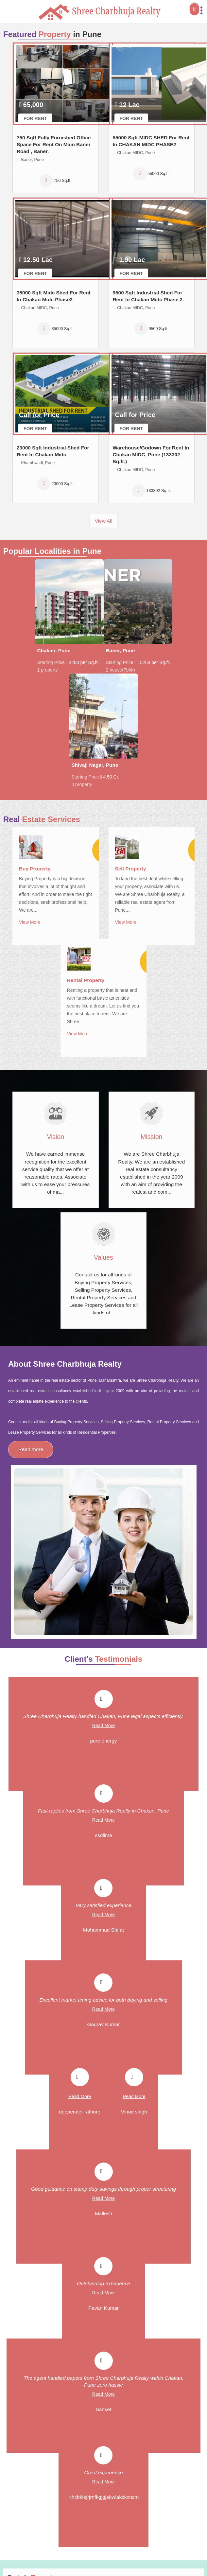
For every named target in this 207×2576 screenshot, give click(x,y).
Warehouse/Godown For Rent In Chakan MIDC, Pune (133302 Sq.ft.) (151, 454)
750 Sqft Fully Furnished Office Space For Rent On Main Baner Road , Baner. (54, 144)
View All (103, 521)
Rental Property (86, 980)
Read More (103, 1725)
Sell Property (130, 868)
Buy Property (35, 868)
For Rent (35, 118)
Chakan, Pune (54, 650)
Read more (30, 1449)
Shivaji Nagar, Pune (95, 765)
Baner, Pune (120, 650)
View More (30, 922)
